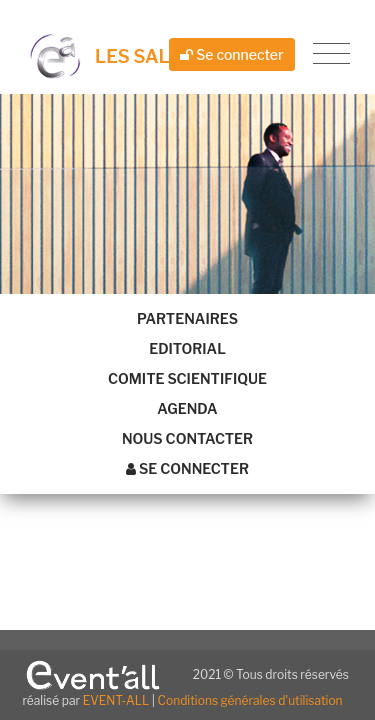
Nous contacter (187, 438)
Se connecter (231, 54)
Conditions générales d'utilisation (250, 700)
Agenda (187, 408)
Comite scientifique (187, 378)
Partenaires (187, 318)
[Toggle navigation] (331, 54)
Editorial (187, 348)
